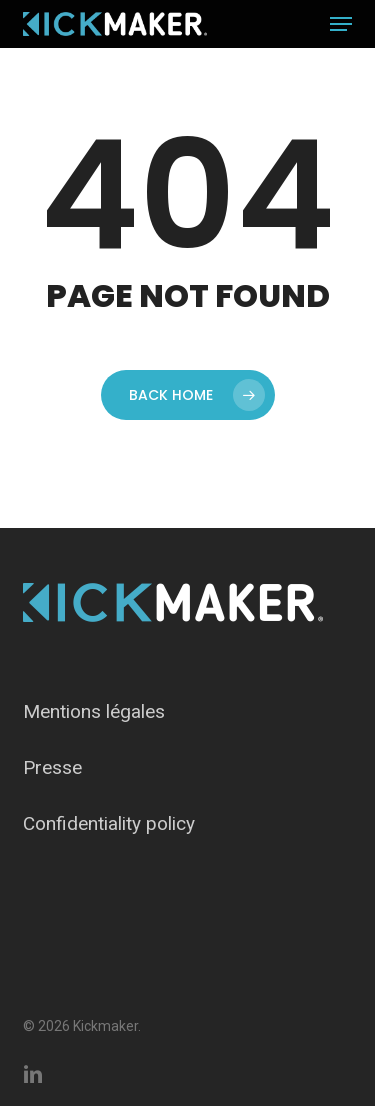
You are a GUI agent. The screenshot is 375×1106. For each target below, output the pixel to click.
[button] (341, 24)
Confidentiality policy (109, 823)
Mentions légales (94, 711)
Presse (52, 767)
